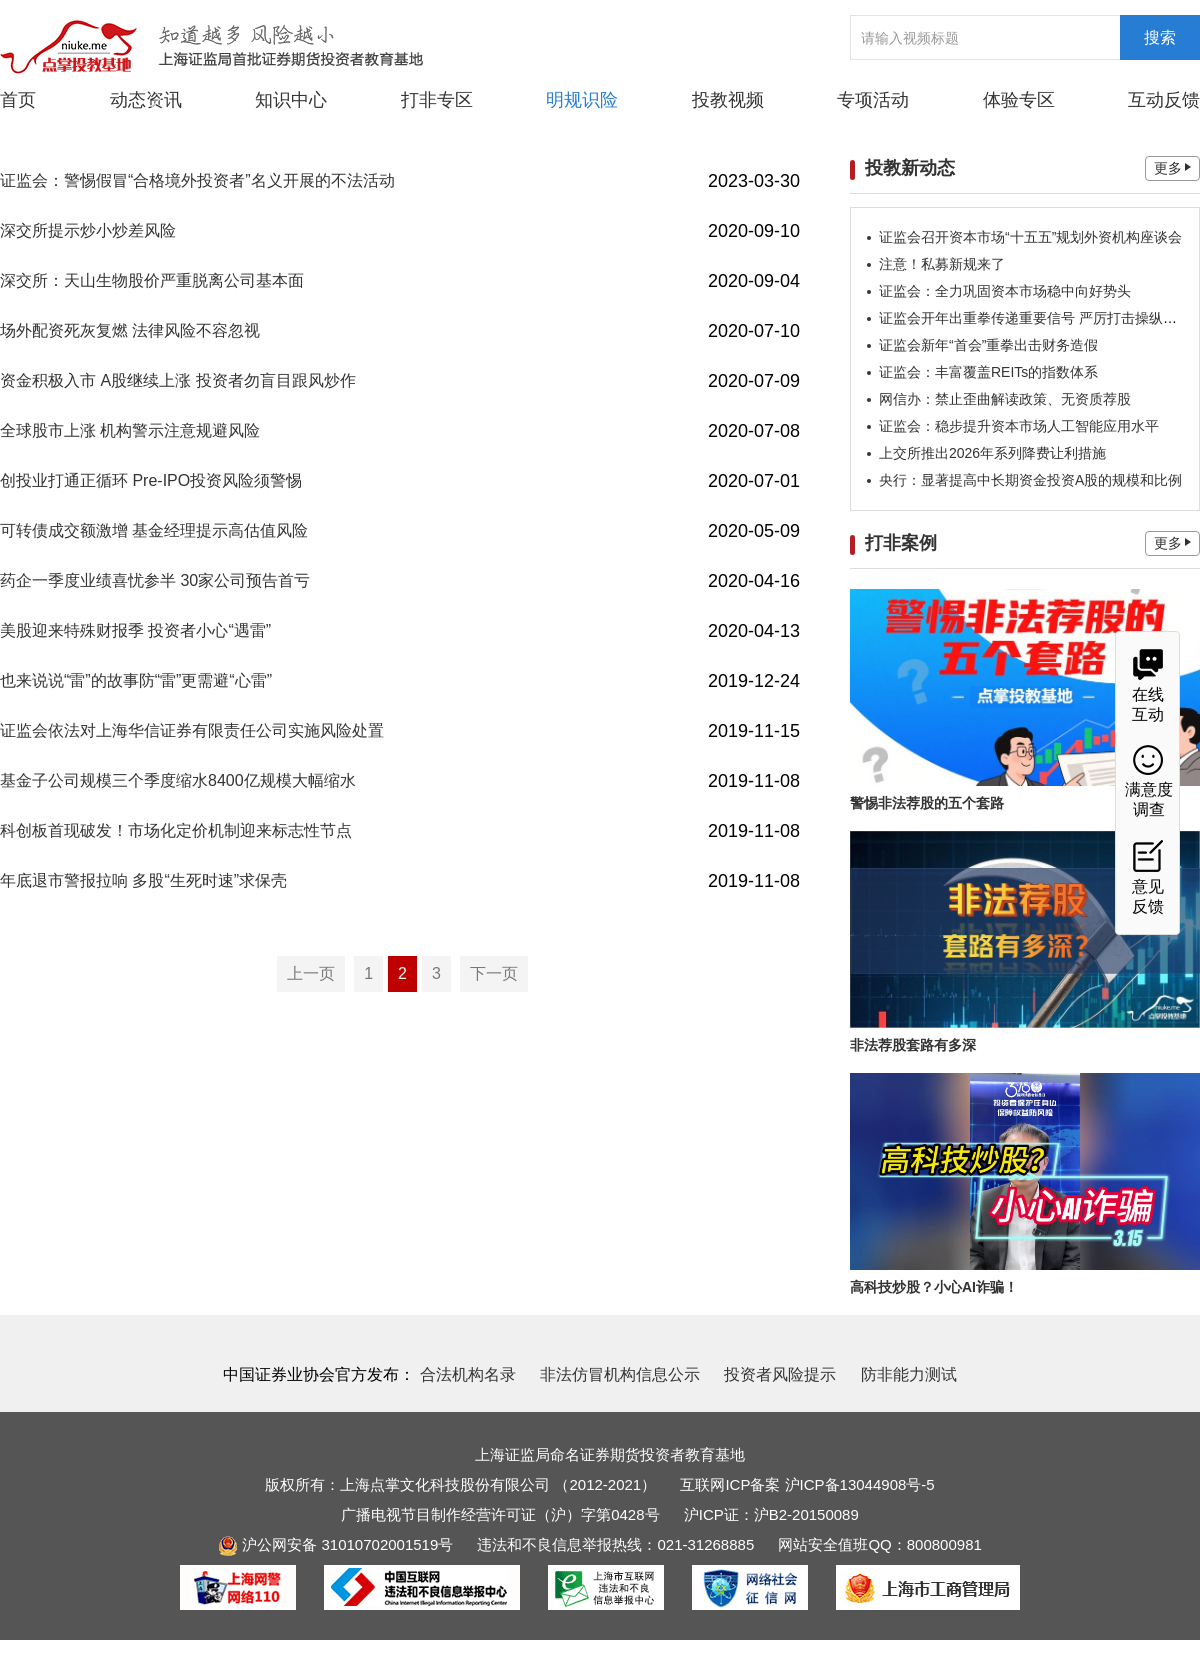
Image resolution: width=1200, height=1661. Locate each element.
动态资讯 (146, 99)
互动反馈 (1164, 100)
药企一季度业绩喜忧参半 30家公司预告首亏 (155, 580)
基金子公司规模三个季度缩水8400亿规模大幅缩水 (178, 780)
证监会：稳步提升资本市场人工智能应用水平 (1019, 426)
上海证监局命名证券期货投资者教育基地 (610, 1454)
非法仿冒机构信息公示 (620, 1374)
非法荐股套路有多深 (913, 1045)
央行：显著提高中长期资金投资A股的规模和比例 (1030, 480)
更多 (1172, 168)
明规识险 (582, 100)
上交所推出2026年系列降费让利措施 (992, 453)
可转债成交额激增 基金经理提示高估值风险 (154, 530)
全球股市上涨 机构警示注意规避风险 (130, 430)
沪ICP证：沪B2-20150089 (771, 1514)
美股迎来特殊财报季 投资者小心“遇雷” (135, 630)
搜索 (1160, 37)
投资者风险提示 (780, 1374)
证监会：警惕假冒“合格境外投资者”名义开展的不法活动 (197, 180)
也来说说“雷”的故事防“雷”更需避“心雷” (136, 680)
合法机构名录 (468, 1374)
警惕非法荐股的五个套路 (927, 803)
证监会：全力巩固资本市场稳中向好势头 (1005, 291)
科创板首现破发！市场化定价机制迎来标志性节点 (176, 830)
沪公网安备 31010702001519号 (335, 1544)
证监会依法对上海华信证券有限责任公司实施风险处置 (192, 730)
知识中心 (291, 100)
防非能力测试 (909, 1374)
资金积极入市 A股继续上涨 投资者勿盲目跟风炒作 (178, 380)
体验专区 (1019, 100)
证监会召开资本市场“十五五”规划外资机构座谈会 (1030, 237)
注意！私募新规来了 (942, 264)
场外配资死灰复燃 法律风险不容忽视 (130, 330)
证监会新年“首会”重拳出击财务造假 (988, 345)
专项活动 (873, 100)
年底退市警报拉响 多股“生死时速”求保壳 (143, 880)
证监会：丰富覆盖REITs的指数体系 (988, 372)
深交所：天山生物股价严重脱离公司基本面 (152, 280)
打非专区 (437, 100)
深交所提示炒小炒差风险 (88, 230)
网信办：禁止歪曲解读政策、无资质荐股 (1005, 399)
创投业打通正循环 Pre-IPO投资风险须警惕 (151, 480)
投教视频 (728, 100)
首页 (18, 100)
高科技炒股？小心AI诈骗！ (934, 1287)
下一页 (494, 973)
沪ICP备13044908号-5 (860, 1484)
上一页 (311, 973)
